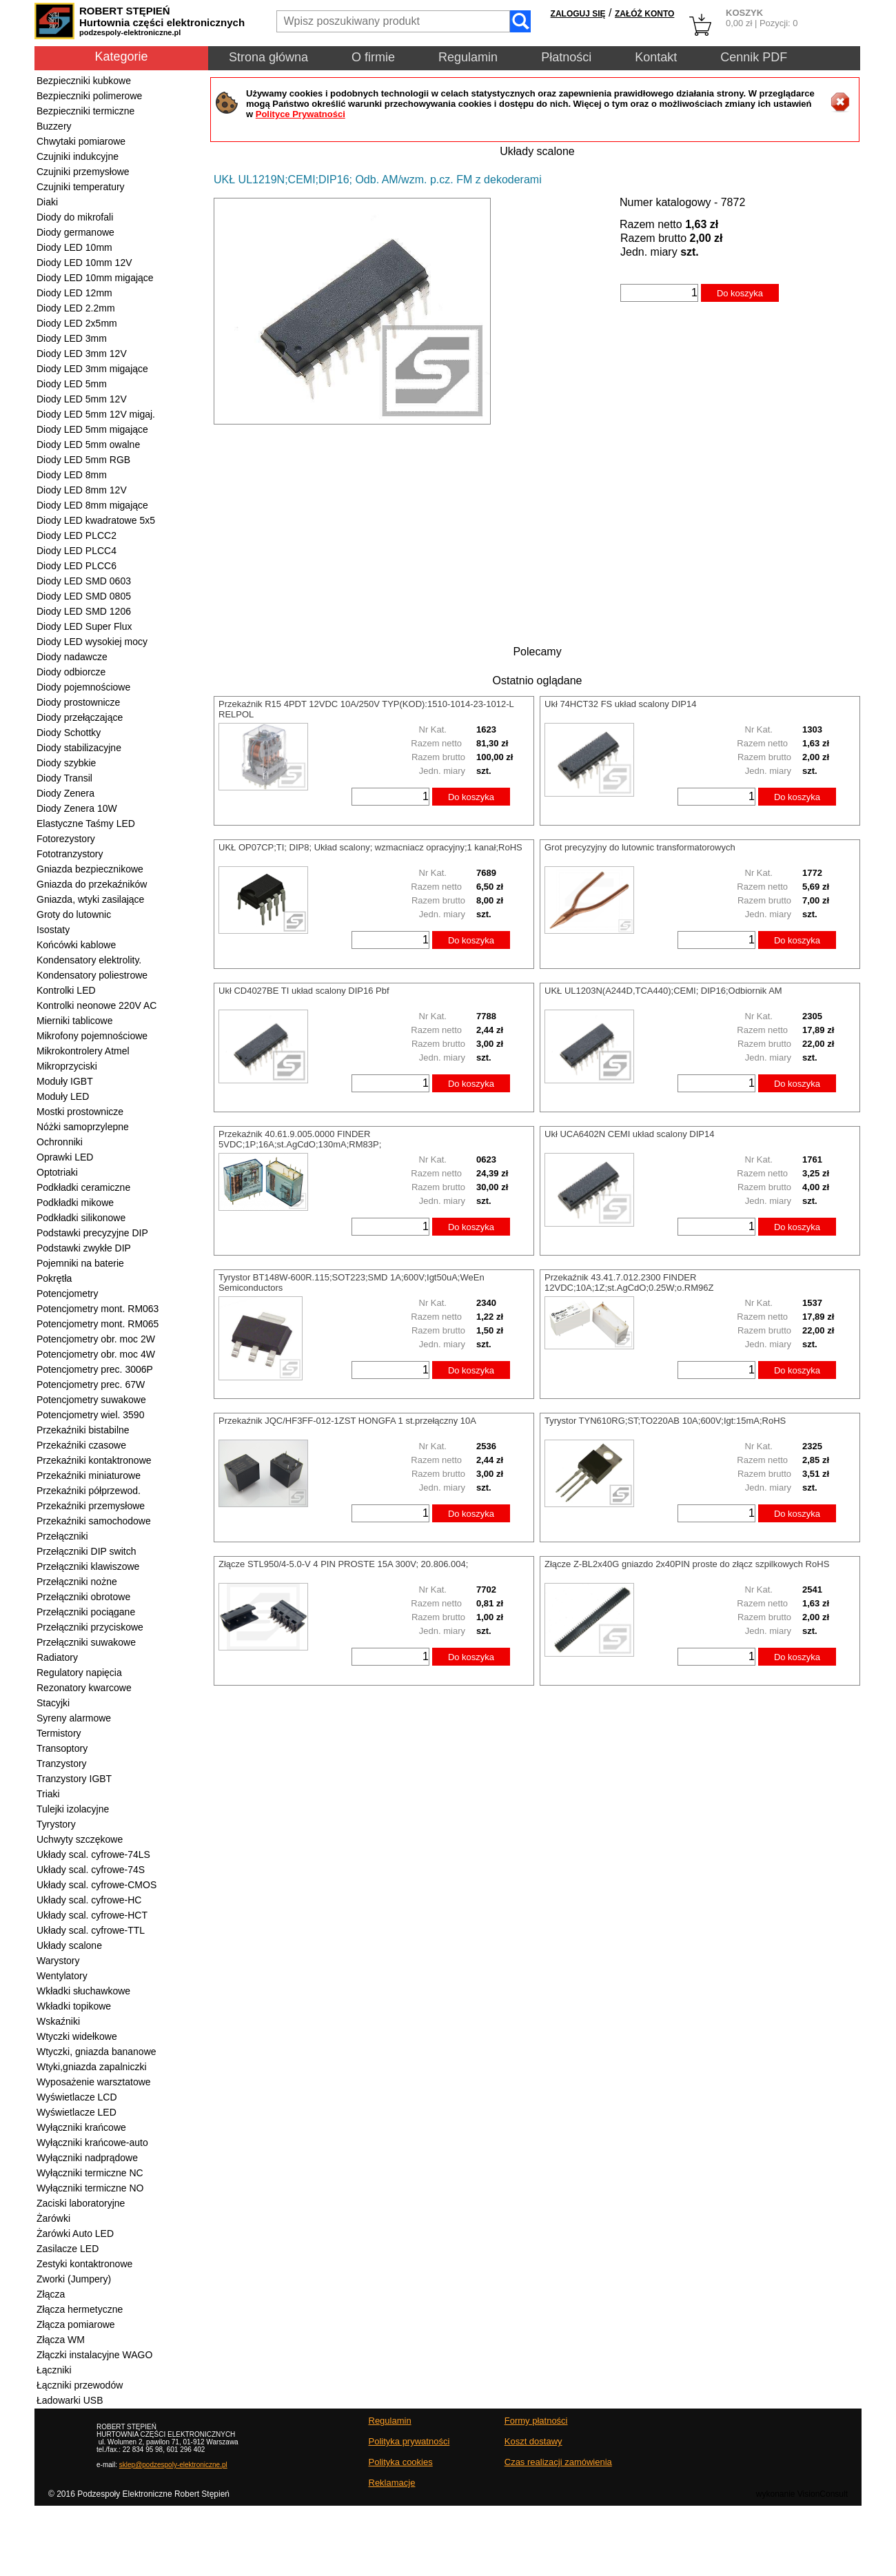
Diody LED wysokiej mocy (92, 641)
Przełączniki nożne (77, 1581)
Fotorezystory (66, 838)
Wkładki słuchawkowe (83, 1990)
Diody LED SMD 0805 (84, 596)
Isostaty (53, 929)
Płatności (566, 57)
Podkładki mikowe (75, 1202)
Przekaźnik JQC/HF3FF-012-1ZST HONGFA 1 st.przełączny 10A (347, 1420)
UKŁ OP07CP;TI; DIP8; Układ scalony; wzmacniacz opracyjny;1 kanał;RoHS (370, 847)
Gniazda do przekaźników (92, 884)
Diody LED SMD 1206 (84, 611)
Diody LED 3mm (72, 338)
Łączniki (54, 2369)
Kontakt (656, 57)
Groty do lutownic (74, 914)
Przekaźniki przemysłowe (91, 1505)
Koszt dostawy (533, 2441)
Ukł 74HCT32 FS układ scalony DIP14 (620, 704)
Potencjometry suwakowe (91, 1399)
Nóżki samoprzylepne (83, 1126)
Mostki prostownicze (80, 1111)
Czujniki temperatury (81, 186)
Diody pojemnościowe (83, 687)
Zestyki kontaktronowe (84, 2263)
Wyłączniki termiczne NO (90, 2188)
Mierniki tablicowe (74, 1020)
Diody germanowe (75, 232)
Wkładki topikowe (74, 2006)
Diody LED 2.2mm (76, 308)
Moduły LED (63, 1096)
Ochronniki (60, 1141)
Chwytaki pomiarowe (81, 141)
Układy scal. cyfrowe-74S (91, 1869)
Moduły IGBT (65, 1081)
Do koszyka (740, 293)
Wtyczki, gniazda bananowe (96, 2051)
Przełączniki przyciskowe (90, 1627)
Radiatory (57, 1657)
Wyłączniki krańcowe (81, 2127)
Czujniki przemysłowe (83, 171)
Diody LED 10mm (74, 247)
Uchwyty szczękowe (80, 1839)
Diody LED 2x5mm (77, 323)
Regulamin (468, 57)
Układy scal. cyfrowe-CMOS (96, 1884)
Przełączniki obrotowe (83, 1596)
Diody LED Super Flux (84, 626)
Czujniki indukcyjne (78, 156)
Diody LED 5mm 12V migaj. (96, 414)
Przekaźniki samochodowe (94, 1520)
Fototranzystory (70, 853)
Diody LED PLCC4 (76, 550)
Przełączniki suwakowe (86, 1642)
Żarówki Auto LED (75, 2233)
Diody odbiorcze (71, 671)
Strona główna (268, 57)
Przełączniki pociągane (86, 1611)
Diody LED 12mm (74, 292)
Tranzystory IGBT (74, 1778)
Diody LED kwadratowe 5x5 (96, 520)
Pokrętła (54, 1278)
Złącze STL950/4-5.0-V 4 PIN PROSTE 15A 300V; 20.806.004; (343, 1564)
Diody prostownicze (78, 702)
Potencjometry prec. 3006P (95, 1369)
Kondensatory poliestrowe (92, 975)
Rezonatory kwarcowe (84, 1687)
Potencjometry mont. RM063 (98, 1308)
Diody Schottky (69, 732)
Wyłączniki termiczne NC (90, 2172)
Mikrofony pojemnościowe (92, 1035)
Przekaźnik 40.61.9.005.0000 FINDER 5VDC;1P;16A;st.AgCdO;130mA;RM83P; (299, 1139)
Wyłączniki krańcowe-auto (92, 2142)
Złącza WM (61, 2339)
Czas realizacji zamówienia (558, 2462)
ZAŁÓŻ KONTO (644, 14)
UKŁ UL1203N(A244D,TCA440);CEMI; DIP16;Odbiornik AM (663, 990)
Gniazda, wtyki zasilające (90, 899)
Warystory (58, 1960)
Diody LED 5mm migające (92, 429)
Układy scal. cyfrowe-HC (89, 1899)
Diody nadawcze (72, 656)
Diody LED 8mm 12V (82, 489)
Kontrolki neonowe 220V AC (96, 1005)
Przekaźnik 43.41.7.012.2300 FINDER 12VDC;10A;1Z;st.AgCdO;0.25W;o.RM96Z (628, 1282)
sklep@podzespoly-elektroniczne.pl (173, 2464)
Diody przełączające (80, 717)
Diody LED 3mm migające (92, 368)
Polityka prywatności (409, 2441)
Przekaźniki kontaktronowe (94, 1460)
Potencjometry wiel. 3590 (90, 1414)
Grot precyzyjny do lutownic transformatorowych (639, 847)
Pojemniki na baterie (80, 1263)
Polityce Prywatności (300, 114)
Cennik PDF (753, 57)
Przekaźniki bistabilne (83, 1429)
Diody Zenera (65, 793)
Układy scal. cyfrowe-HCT (92, 1915)
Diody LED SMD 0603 (84, 580)
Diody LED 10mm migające (95, 277)
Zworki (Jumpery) (74, 2278)
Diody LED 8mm (72, 474)
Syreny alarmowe (74, 1718)
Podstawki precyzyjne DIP (92, 1232)
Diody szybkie (66, 762)
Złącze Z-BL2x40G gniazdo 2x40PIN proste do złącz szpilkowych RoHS (686, 1564)
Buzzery (54, 126)
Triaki (48, 1793)
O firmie (373, 57)
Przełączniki (62, 1536)
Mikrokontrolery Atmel (83, 1050)
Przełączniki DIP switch (86, 1551)
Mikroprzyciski (67, 1066)
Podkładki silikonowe (81, 1217)
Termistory (59, 1733)
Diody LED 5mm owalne (88, 444)
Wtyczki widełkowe (77, 2036)
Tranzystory (62, 1763)
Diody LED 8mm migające (92, 505)
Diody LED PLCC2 (76, 535)
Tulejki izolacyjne (73, 1809)
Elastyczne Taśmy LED (86, 823)
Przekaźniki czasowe (81, 1445)
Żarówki (53, 2218)
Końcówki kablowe (76, 944)
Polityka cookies (401, 2462)
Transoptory (62, 1748)
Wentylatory (62, 1975)
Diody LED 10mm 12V (84, 262)
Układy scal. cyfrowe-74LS (93, 1854)
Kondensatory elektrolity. (89, 959)
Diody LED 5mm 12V (82, 399)
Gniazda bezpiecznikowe (90, 869)
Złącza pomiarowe (76, 2324)
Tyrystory (56, 1824)
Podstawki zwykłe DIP (84, 1248)
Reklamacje (392, 2482)
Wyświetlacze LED (76, 2112)
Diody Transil (64, 778)
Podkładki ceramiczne (83, 1187)
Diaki (47, 201)
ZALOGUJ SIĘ (578, 14)
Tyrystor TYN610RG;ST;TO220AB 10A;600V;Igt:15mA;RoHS (665, 1420)
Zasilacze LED (68, 2248)
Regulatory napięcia (79, 1672)
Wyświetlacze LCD (77, 2097)
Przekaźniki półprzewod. (89, 1490)
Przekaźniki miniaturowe (89, 1475)
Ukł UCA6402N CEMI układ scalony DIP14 (629, 1134)
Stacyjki (53, 1702)
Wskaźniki (58, 2021)
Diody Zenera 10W (77, 808)
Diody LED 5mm (72, 383)
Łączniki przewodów (80, 2385)
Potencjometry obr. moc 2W (96, 1339)
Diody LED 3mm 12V (82, 353)
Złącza (51, 2294)
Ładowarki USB (70, 2400)
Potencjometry (67, 1293)
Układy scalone (69, 1945)
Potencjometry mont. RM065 (98, 1323)
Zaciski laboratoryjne (81, 2203)
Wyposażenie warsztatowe (94, 2081)
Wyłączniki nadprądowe (87, 2157)
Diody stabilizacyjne (79, 747)
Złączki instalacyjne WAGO (94, 2354)
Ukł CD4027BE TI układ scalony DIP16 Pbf (303, 990)
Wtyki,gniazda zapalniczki (92, 2066)
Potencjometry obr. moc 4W (96, 1354)
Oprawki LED (65, 1157)
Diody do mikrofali (75, 217)
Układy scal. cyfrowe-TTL (91, 1930)
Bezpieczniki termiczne (85, 110)
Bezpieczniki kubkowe (84, 80)
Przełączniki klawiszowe (88, 1566)
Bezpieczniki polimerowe (89, 95)
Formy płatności (536, 2420)
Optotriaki (57, 1172)
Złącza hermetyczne (80, 2309)
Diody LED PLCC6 (76, 565)
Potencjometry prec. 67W (91, 1384)
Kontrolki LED (66, 990)
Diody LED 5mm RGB (83, 459)
